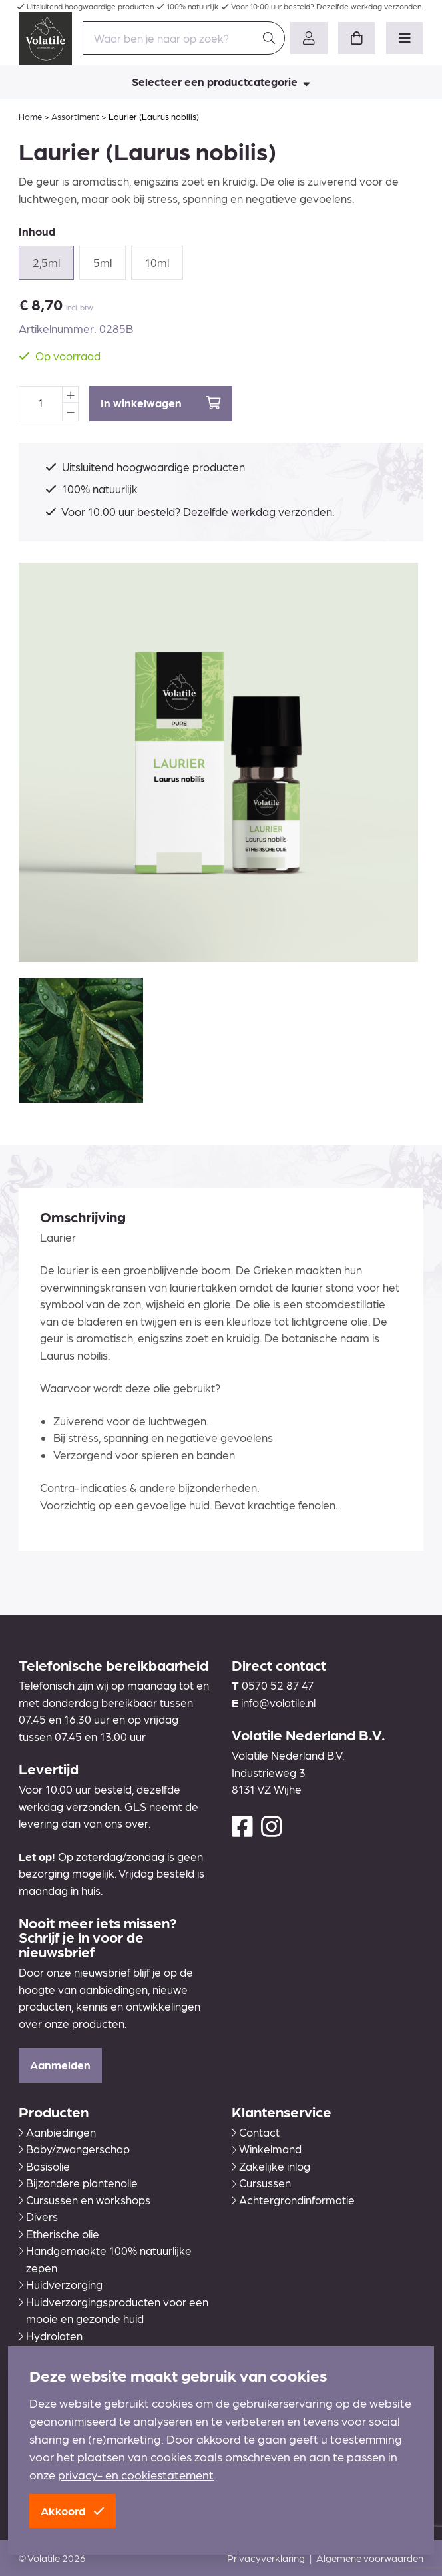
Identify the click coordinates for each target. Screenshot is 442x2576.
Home (30, 116)
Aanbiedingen (57, 2132)
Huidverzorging (61, 2284)
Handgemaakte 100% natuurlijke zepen (105, 2259)
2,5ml (46, 262)
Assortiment (75, 116)
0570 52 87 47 (278, 1685)
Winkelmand (267, 2148)
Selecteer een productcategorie (221, 81)
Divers (38, 2216)
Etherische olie (59, 2233)
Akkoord (73, 2510)
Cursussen (261, 2182)
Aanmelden (60, 2064)
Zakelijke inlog (271, 2166)
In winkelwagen (161, 403)
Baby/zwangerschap (74, 2148)
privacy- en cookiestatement (136, 2474)
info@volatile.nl (278, 1702)
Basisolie (44, 2166)
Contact (256, 2132)
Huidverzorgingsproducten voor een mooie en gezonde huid (113, 2310)
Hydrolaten (51, 2335)
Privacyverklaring (266, 2558)
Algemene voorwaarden (369, 2558)
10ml (157, 262)
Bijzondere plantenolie (78, 2182)
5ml (102, 262)
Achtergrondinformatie (293, 2199)
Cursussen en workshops (84, 2199)
